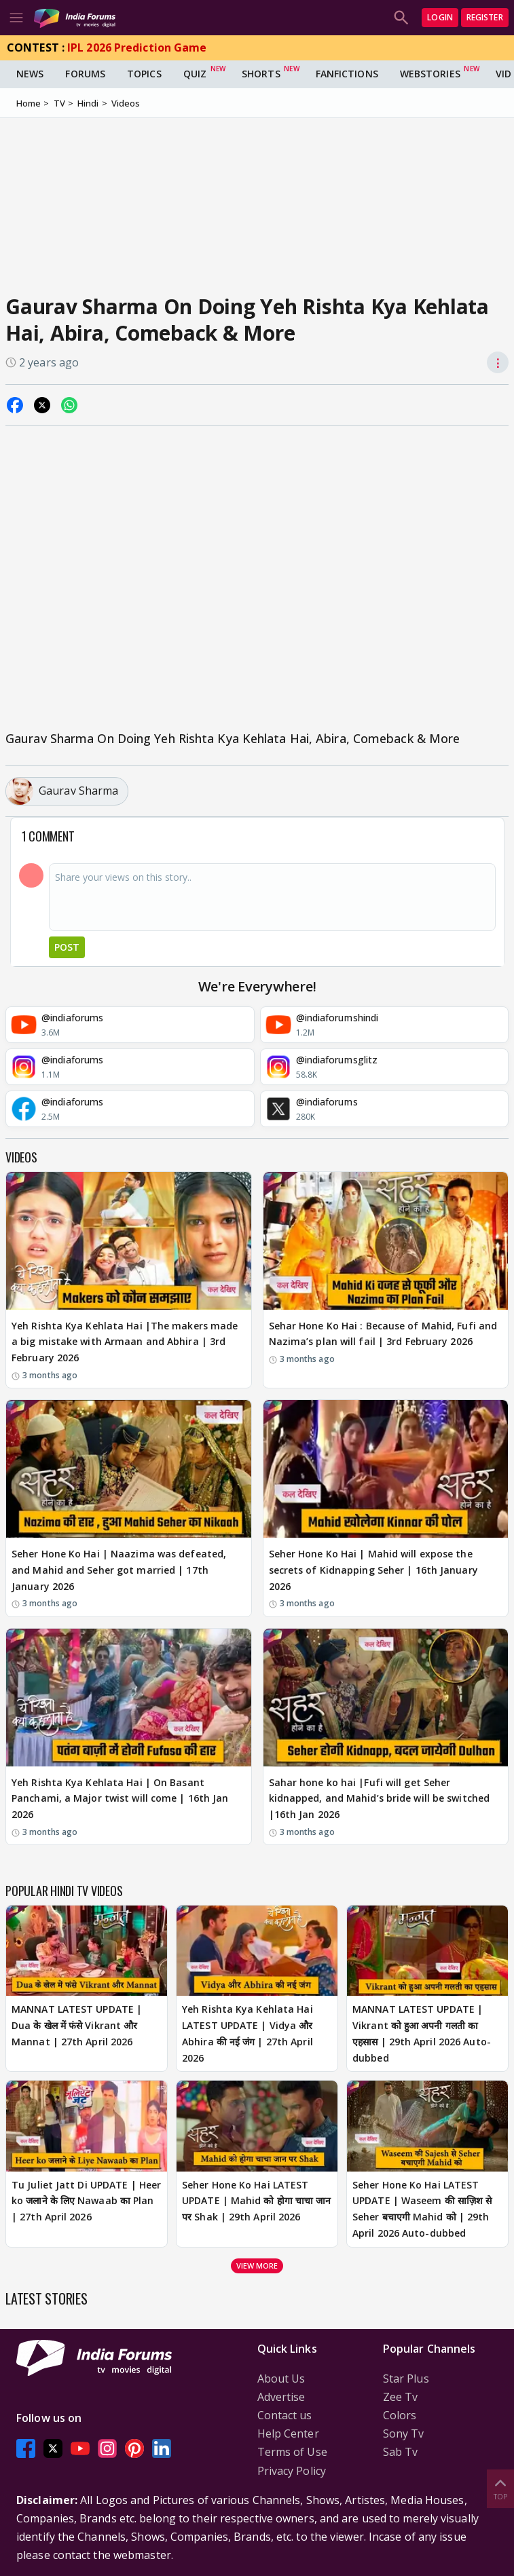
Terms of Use (292, 2451)
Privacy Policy (291, 2470)
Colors (400, 2415)
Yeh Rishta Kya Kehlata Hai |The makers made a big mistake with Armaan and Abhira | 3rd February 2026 (125, 1342)
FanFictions (347, 73)
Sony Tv (403, 2433)
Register (484, 17)
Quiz (194, 73)
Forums (85, 73)
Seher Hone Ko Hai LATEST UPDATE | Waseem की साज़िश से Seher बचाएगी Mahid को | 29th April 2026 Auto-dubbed (422, 2208)
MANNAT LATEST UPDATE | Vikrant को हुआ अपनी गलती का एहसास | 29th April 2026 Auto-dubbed (421, 2033)
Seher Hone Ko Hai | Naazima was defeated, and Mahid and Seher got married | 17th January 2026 (119, 1570)
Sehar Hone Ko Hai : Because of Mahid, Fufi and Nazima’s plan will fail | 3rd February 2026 (383, 1333)
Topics (144, 73)
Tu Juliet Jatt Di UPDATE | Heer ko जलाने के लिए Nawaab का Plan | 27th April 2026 (86, 2201)
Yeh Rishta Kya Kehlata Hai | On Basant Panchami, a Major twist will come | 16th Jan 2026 (120, 1798)
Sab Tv (400, 2451)
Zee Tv (400, 2396)
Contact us (284, 2415)
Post (66, 947)
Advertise (281, 2396)
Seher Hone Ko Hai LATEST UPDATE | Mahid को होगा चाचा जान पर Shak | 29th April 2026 (256, 2201)
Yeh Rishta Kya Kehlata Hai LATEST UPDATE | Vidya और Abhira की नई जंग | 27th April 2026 (247, 2033)
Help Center (288, 2433)
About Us (281, 2378)
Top (500, 2488)
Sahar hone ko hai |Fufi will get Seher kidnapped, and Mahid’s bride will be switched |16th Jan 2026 (379, 1798)
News (29, 73)
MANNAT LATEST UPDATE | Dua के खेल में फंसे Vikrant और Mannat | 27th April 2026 (77, 2025)
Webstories (430, 73)
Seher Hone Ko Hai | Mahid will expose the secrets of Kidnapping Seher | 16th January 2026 (373, 1570)
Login (440, 17)
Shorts (261, 73)
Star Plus (406, 2378)
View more (257, 2265)
